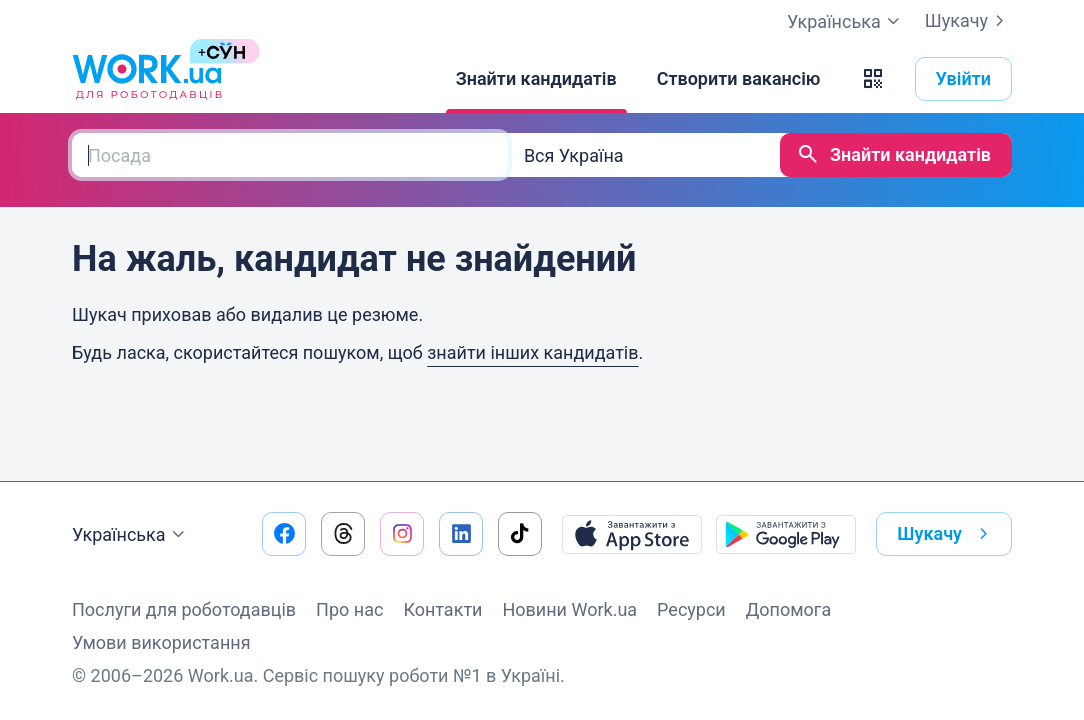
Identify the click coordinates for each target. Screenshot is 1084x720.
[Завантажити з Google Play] (786, 534)
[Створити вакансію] (739, 79)
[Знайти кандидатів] (536, 79)
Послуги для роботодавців (184, 609)
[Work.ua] (147, 79)
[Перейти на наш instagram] (402, 534)
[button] (873, 79)
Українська (131, 535)
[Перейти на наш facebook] (284, 534)
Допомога (788, 609)
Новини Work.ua (569, 609)
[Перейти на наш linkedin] (461, 534)
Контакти (442, 609)
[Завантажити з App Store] (632, 534)
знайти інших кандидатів (532, 352)
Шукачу (968, 21)
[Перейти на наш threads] (343, 534)
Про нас (349, 609)
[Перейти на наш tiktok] (520, 534)
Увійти (964, 78)
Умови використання (161, 642)
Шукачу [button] (946, 534)
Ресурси (691, 609)
